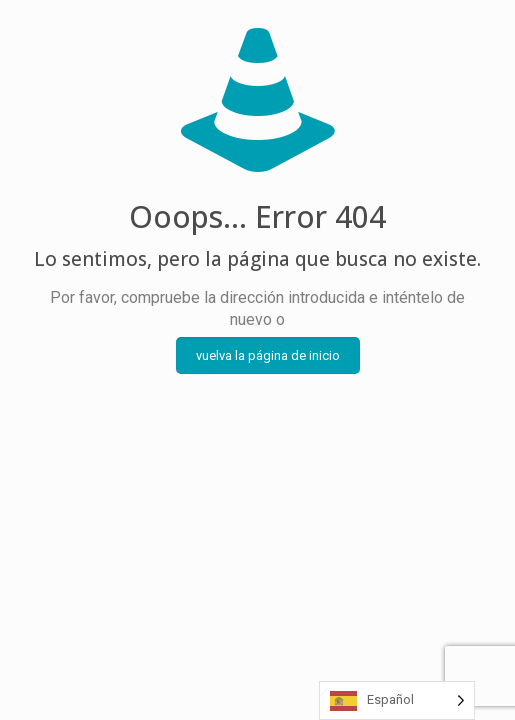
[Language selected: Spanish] (397, 700)
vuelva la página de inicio (268, 355)
